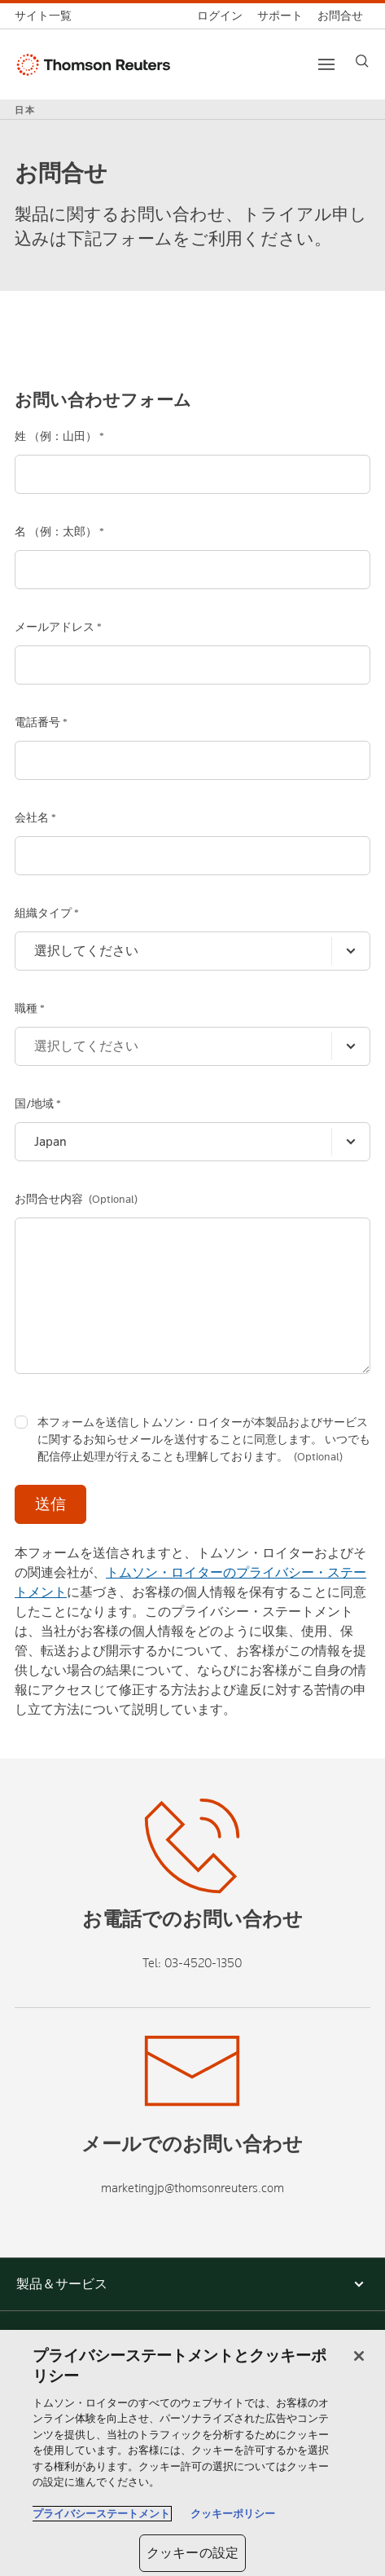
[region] (192, 2453)
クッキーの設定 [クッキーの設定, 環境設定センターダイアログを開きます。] (192, 2553)
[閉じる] (359, 2356)
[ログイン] (220, 16)
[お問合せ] (340, 16)
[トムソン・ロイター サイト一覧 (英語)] (47, 16)
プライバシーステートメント (101, 2514)
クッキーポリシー (232, 2514)
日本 (25, 110)
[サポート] (280, 16)
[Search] (362, 61)
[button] (192, 2284)
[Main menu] (326, 64)
